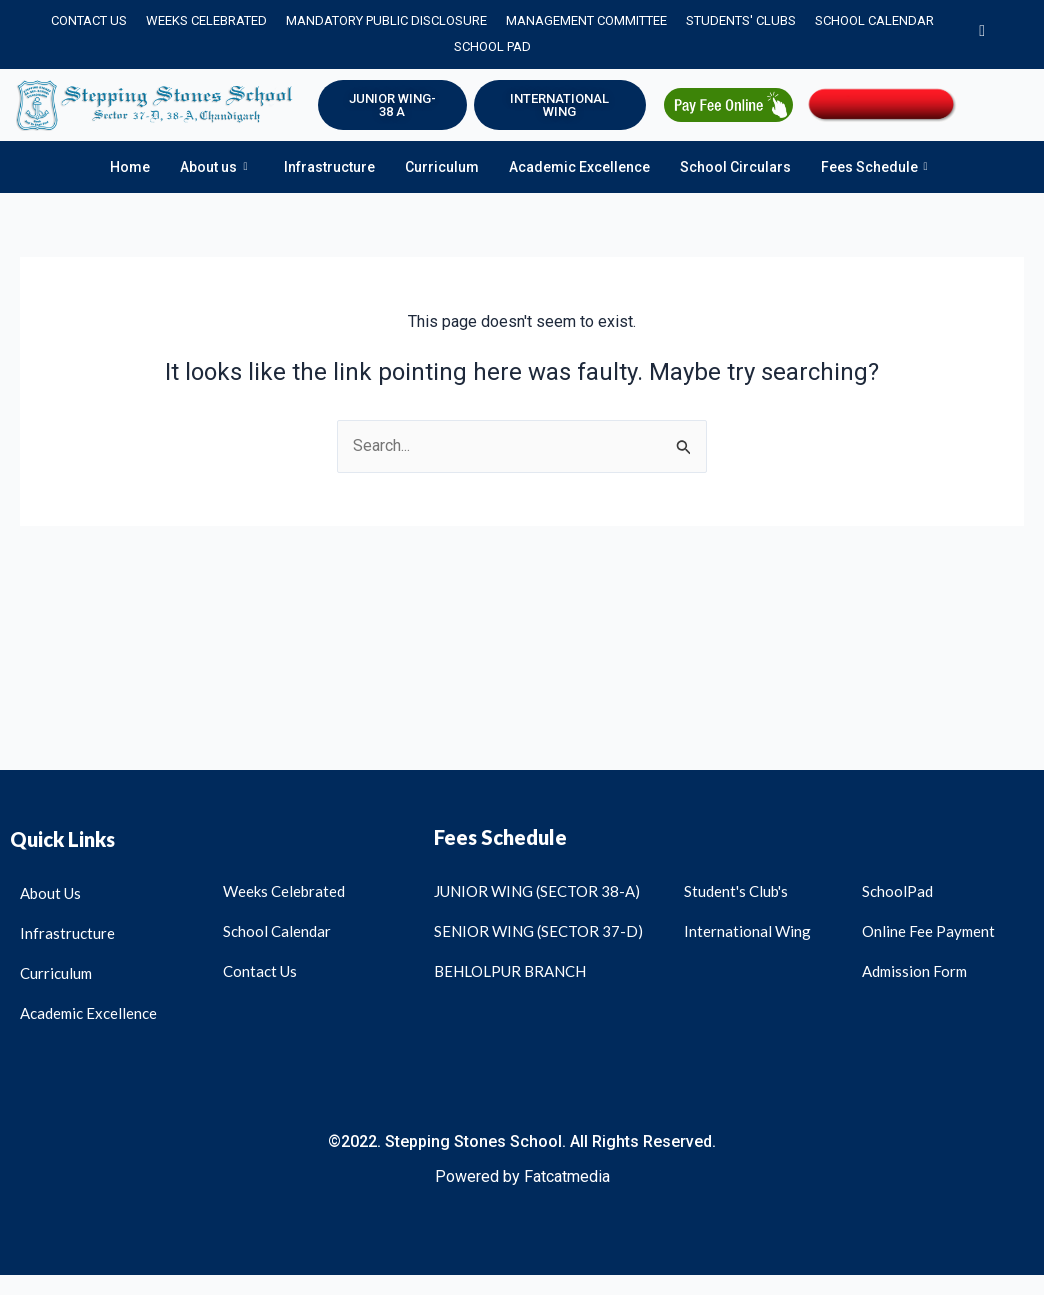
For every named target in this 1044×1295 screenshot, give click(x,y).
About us (213, 167)
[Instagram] (982, 34)
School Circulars (735, 167)
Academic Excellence (579, 167)
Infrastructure (329, 167)
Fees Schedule (874, 167)
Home (130, 167)
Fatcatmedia (567, 1176)
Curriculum (442, 167)
